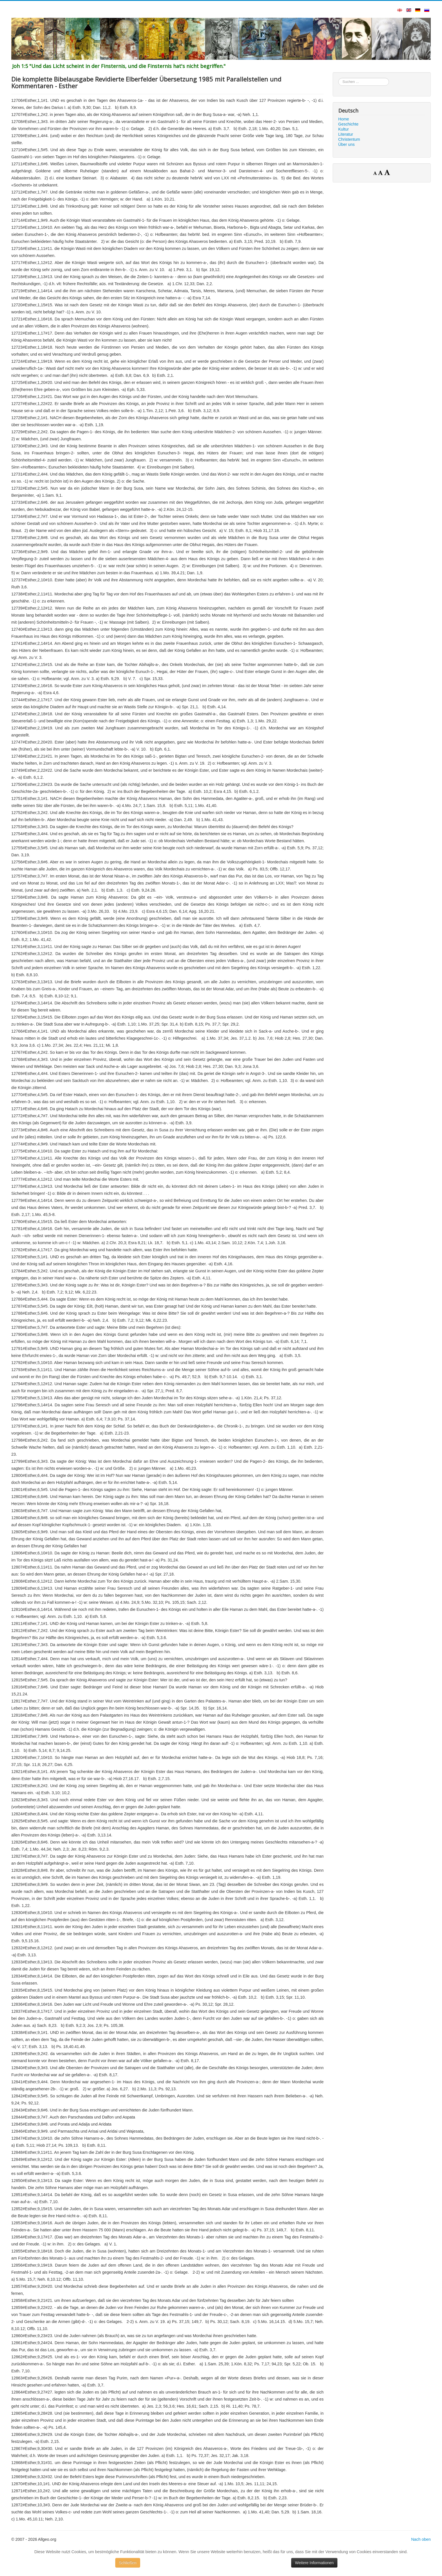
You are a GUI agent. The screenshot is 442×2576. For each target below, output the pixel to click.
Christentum (349, 139)
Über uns (346, 144)
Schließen (127, 2562)
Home (343, 119)
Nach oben (421, 2539)
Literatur (345, 134)
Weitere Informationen (314, 2562)
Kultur (343, 129)
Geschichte (348, 124)
